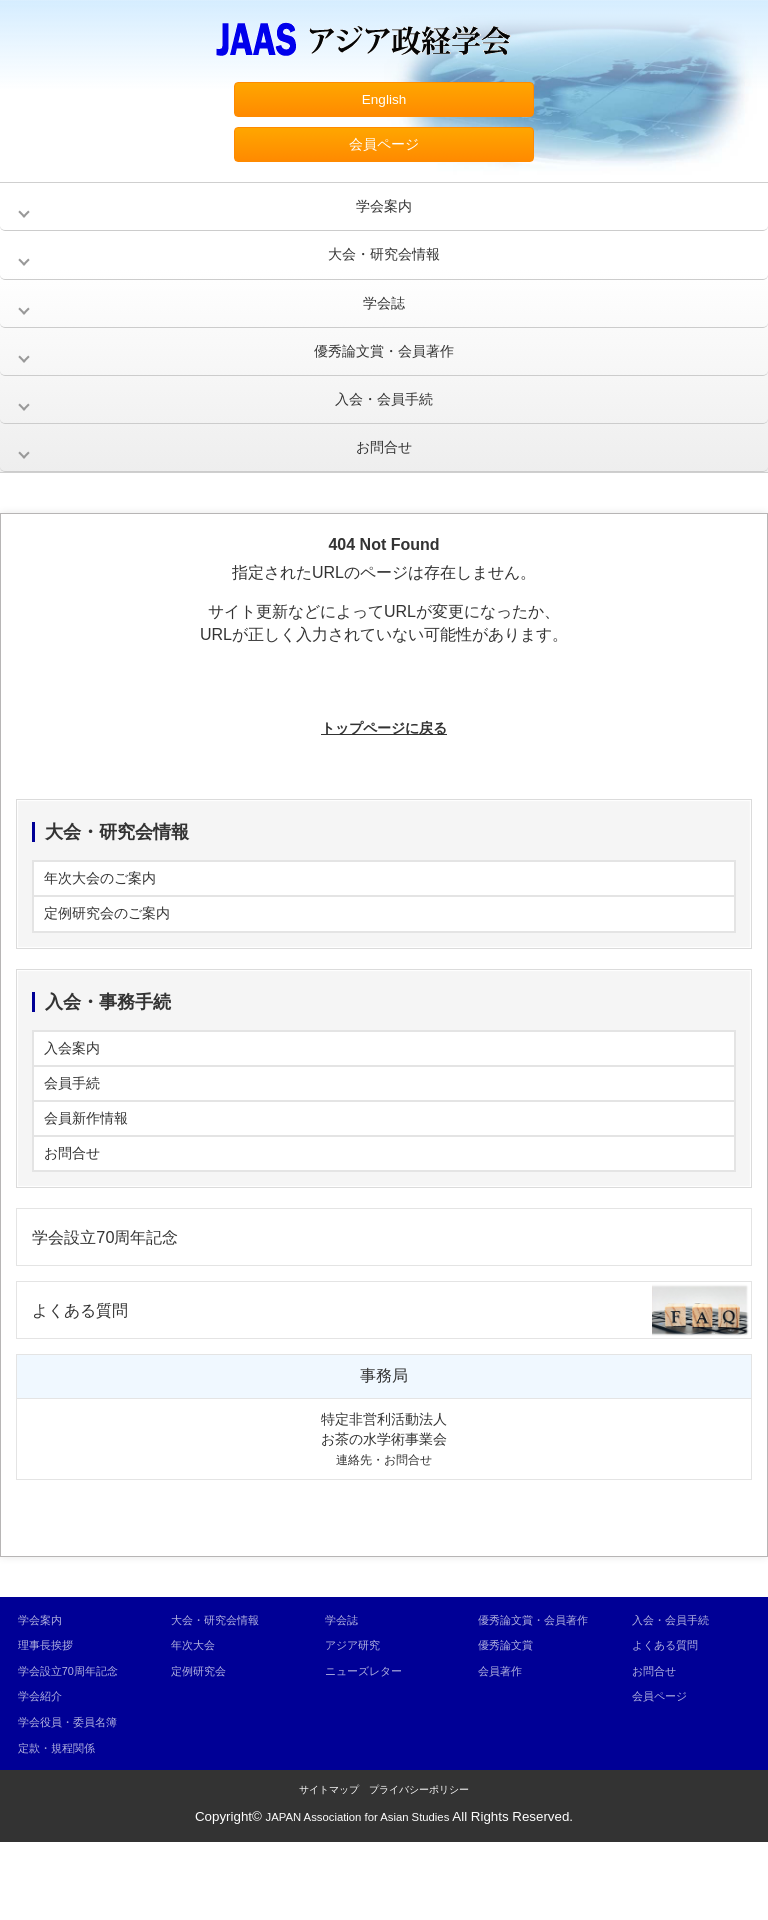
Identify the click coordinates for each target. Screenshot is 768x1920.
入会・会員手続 (384, 430)
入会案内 (76, 1098)
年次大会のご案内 (108, 919)
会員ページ (384, 151)
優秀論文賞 (510, 1747)
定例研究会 (203, 1747)
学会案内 (384, 218)
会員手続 (76, 1138)
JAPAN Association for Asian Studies (357, 1894)
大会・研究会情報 (384, 271)
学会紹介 (44, 1773)
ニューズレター (370, 1747)
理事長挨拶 (50, 1722)
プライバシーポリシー (419, 1867)
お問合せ (384, 483)
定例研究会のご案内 (116, 959)
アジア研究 (357, 1722)
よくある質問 (89, 1384)
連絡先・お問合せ (384, 1537)
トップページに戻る (384, 766)
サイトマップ (329, 1867)
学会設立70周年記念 (118, 1306)
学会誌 (384, 324)
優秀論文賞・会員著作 (384, 377)
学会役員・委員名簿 (76, 1799)
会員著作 (504, 1773)
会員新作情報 (92, 1178)
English (384, 101)
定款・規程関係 (63, 1824)
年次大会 (197, 1722)
